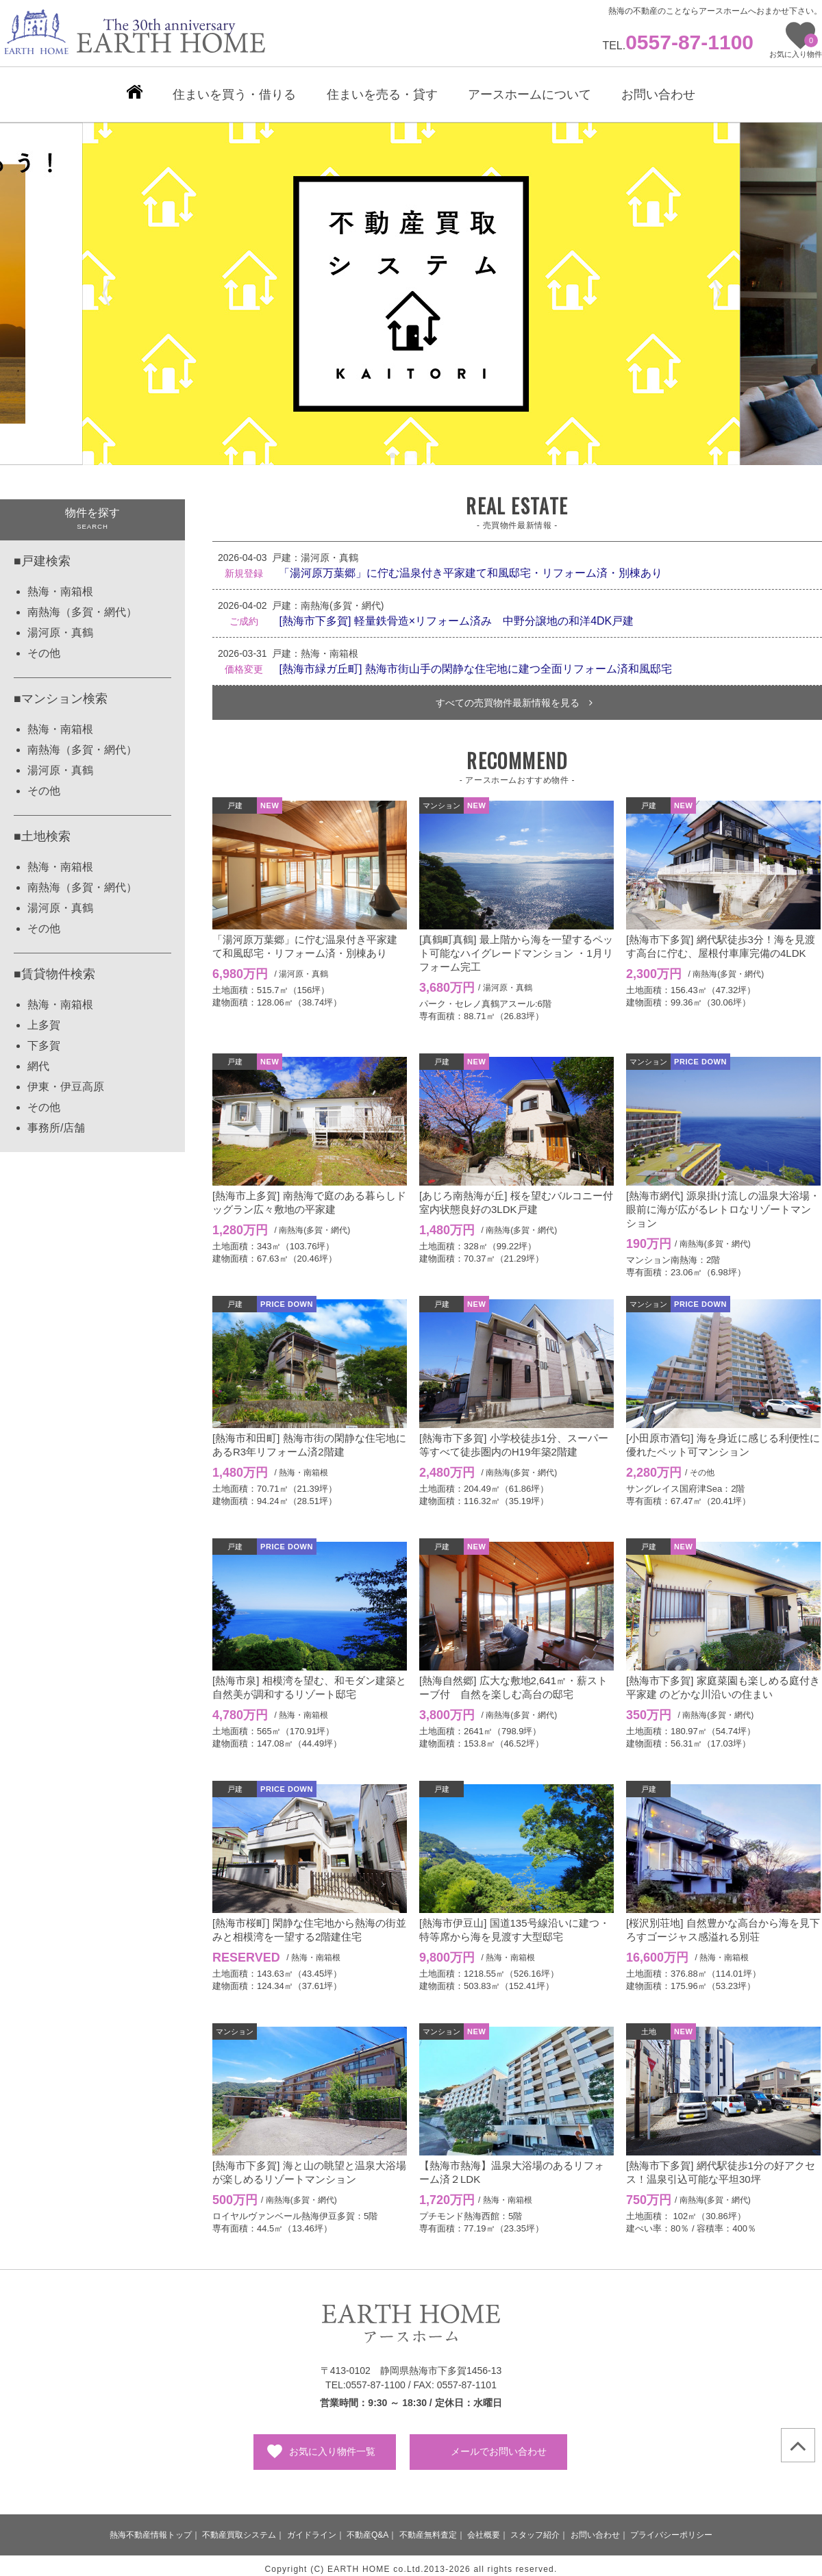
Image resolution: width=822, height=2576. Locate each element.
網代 (38, 1059)
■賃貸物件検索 (54, 967)
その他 (43, 646)
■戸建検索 (42, 554)
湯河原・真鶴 (60, 626)
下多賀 (43, 1039)
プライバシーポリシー (671, 2528)
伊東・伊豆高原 (65, 1080)
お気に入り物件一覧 (332, 2444)
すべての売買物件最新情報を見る (514, 695)
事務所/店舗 (56, 1121)
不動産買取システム (239, 2528)
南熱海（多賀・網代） (82, 605)
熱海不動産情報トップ (151, 2528)
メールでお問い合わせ (499, 2444)
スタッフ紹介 (535, 2528)
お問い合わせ (595, 2528)
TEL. (678, 45)
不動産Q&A (367, 2528)
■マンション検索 (61, 692)
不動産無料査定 (428, 2528)
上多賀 (43, 1018)
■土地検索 (42, 829)
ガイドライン (311, 2528)
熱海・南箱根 (60, 584)
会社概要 (483, 2528)
